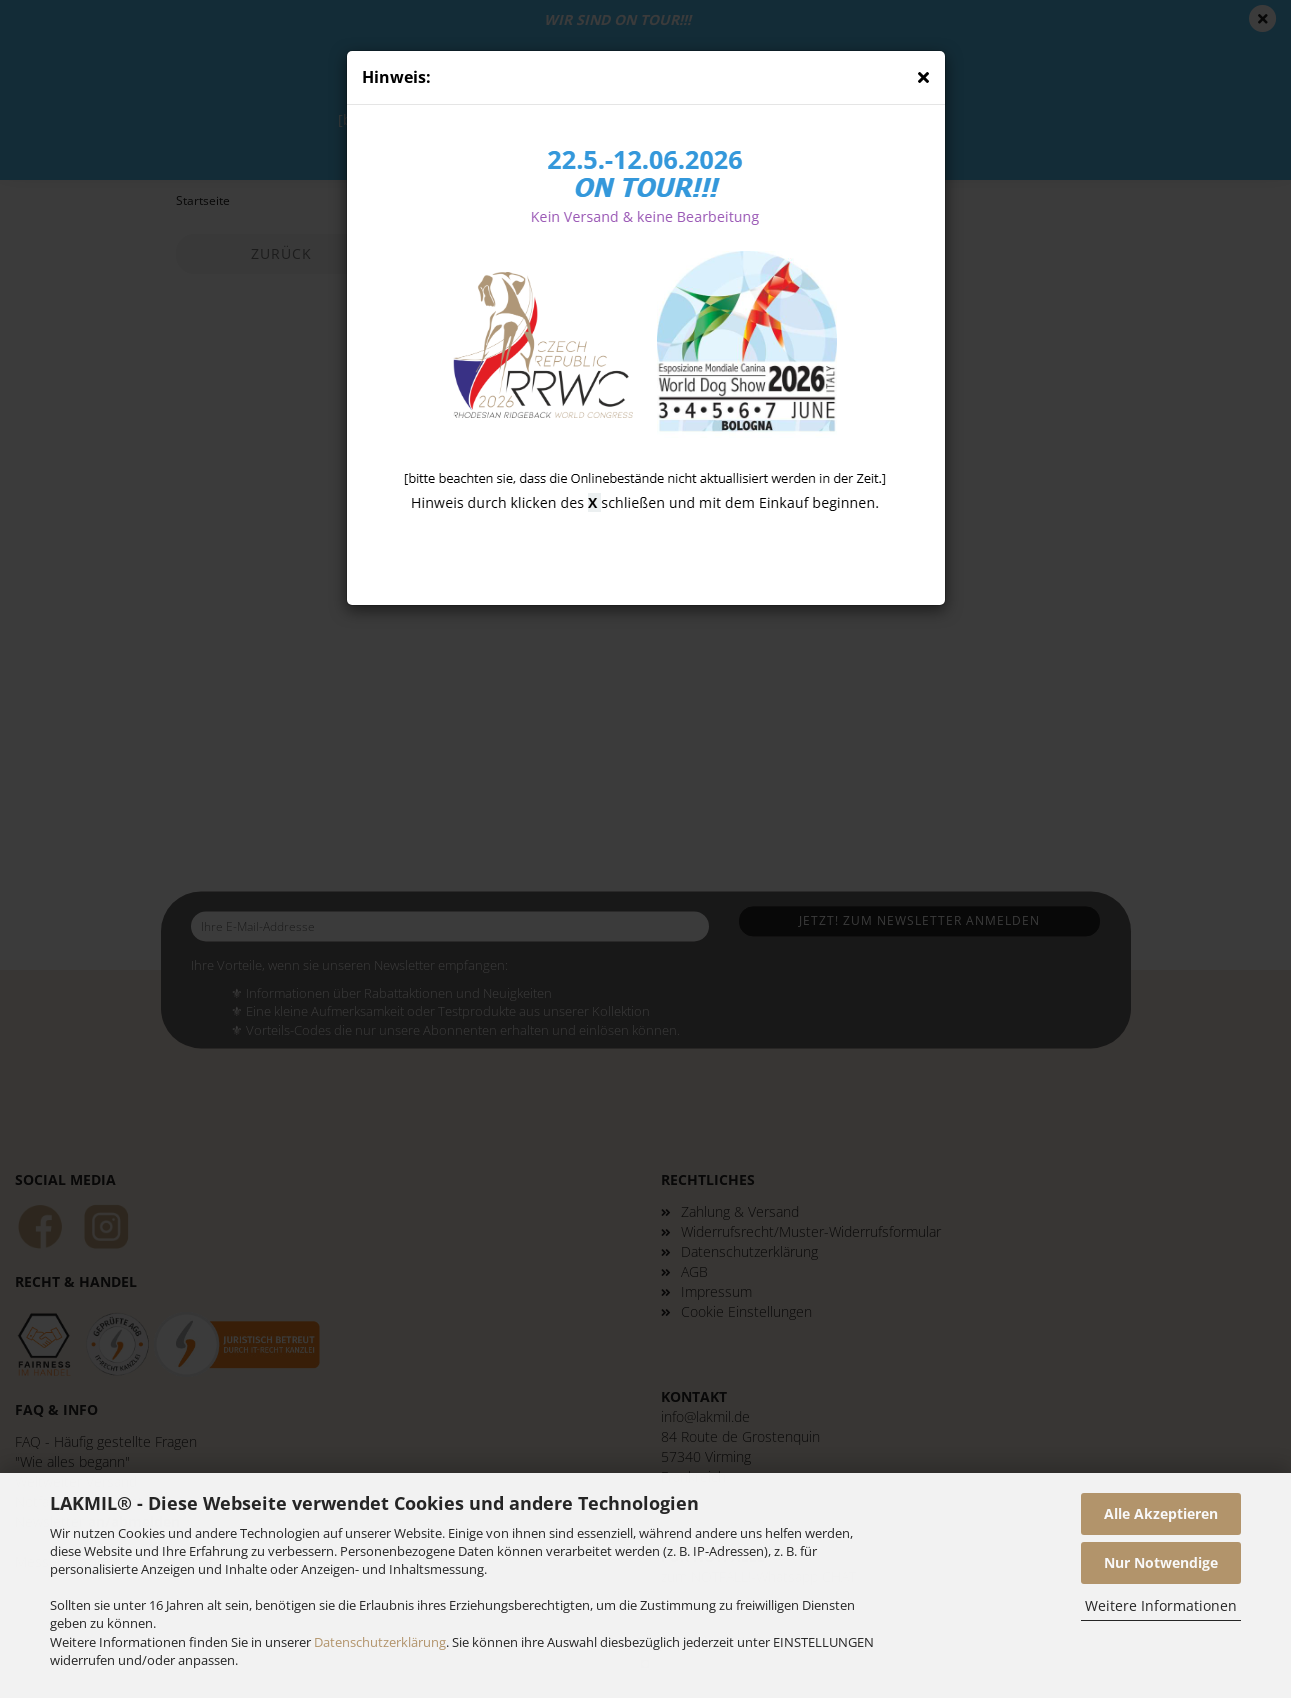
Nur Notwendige (1161, 1562)
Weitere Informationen (1161, 1605)
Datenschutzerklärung (380, 1642)
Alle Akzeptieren (1161, 1513)
